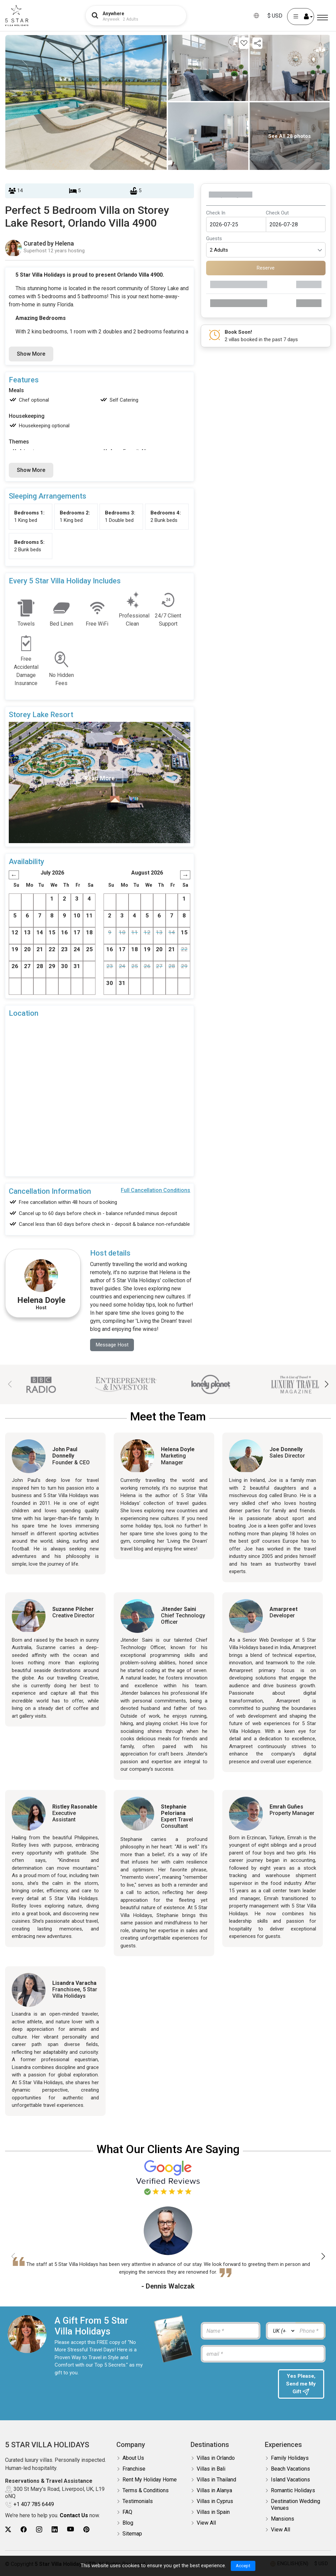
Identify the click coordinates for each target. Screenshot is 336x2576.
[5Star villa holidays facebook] (24, 2531)
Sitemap (132, 2535)
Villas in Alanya (214, 2492)
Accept (243, 2565)
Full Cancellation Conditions (155, 1190)
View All (206, 2524)
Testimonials (137, 2503)
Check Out (277, 213)
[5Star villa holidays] (16, 15)
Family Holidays (290, 2459)
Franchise (133, 2470)
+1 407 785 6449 (33, 2506)
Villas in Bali (211, 2470)
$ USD (275, 15)
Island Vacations (290, 2481)
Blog (127, 2524)
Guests (214, 238)
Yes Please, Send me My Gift (300, 2385)
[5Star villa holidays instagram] (39, 2531)
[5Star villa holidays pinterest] (86, 2531)
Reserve (266, 268)
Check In (215, 213)
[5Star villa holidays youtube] (70, 2531)
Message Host (113, 1345)
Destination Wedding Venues (295, 2506)
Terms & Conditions (145, 2492)
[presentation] (236, 2383)
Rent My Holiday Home (149, 2481)
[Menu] (322, 18)
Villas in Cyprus (215, 2503)
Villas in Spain (213, 2513)
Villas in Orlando (216, 2459)
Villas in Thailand (216, 2481)
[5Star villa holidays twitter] (8, 2531)
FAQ (127, 2513)
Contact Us (74, 2517)
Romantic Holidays (293, 2492)
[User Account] (300, 16)
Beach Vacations (290, 2470)
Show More (31, 354)
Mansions (282, 2520)
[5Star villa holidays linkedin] (55, 2531)
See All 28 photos (289, 136)
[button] (326, 1384)
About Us (133, 2459)
